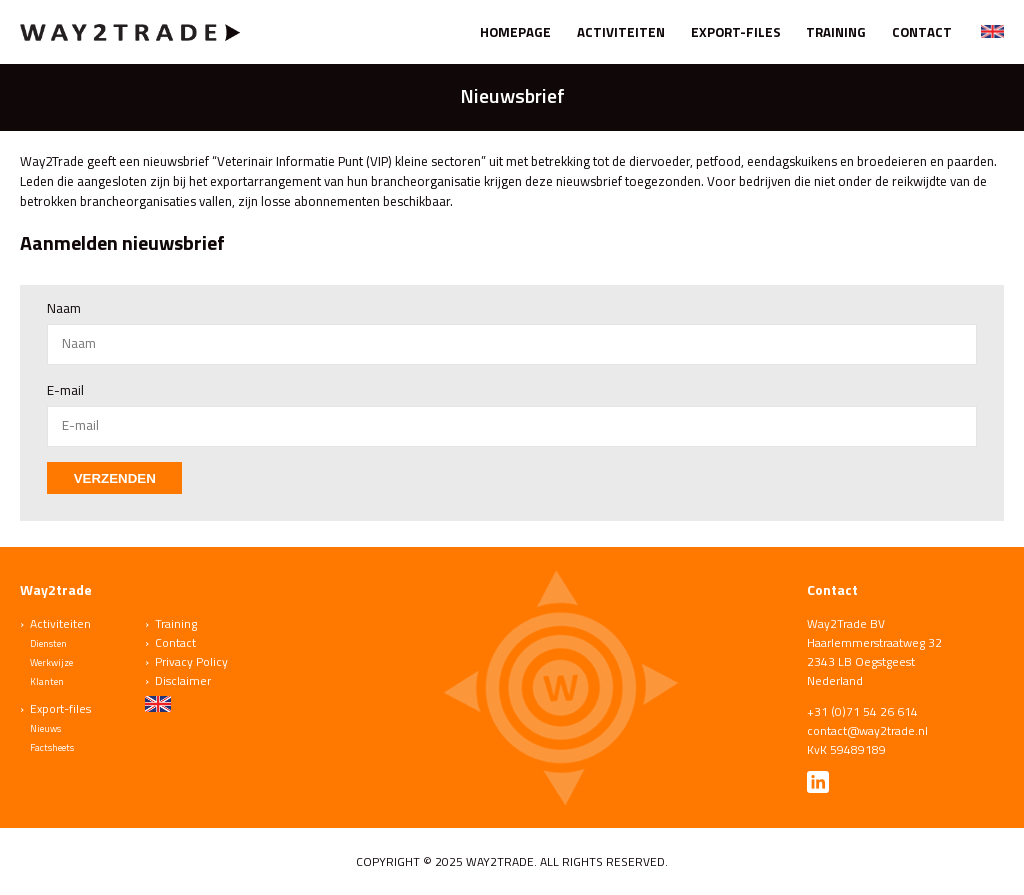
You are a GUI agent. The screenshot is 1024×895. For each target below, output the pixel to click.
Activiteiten (621, 32)
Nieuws (45, 728)
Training (836, 32)
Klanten (47, 681)
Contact (922, 32)
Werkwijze (51, 662)
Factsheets (52, 747)
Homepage (515, 32)
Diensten (48, 643)
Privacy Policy (191, 661)
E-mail (65, 390)
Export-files (736, 32)
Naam (64, 308)
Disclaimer (183, 680)
